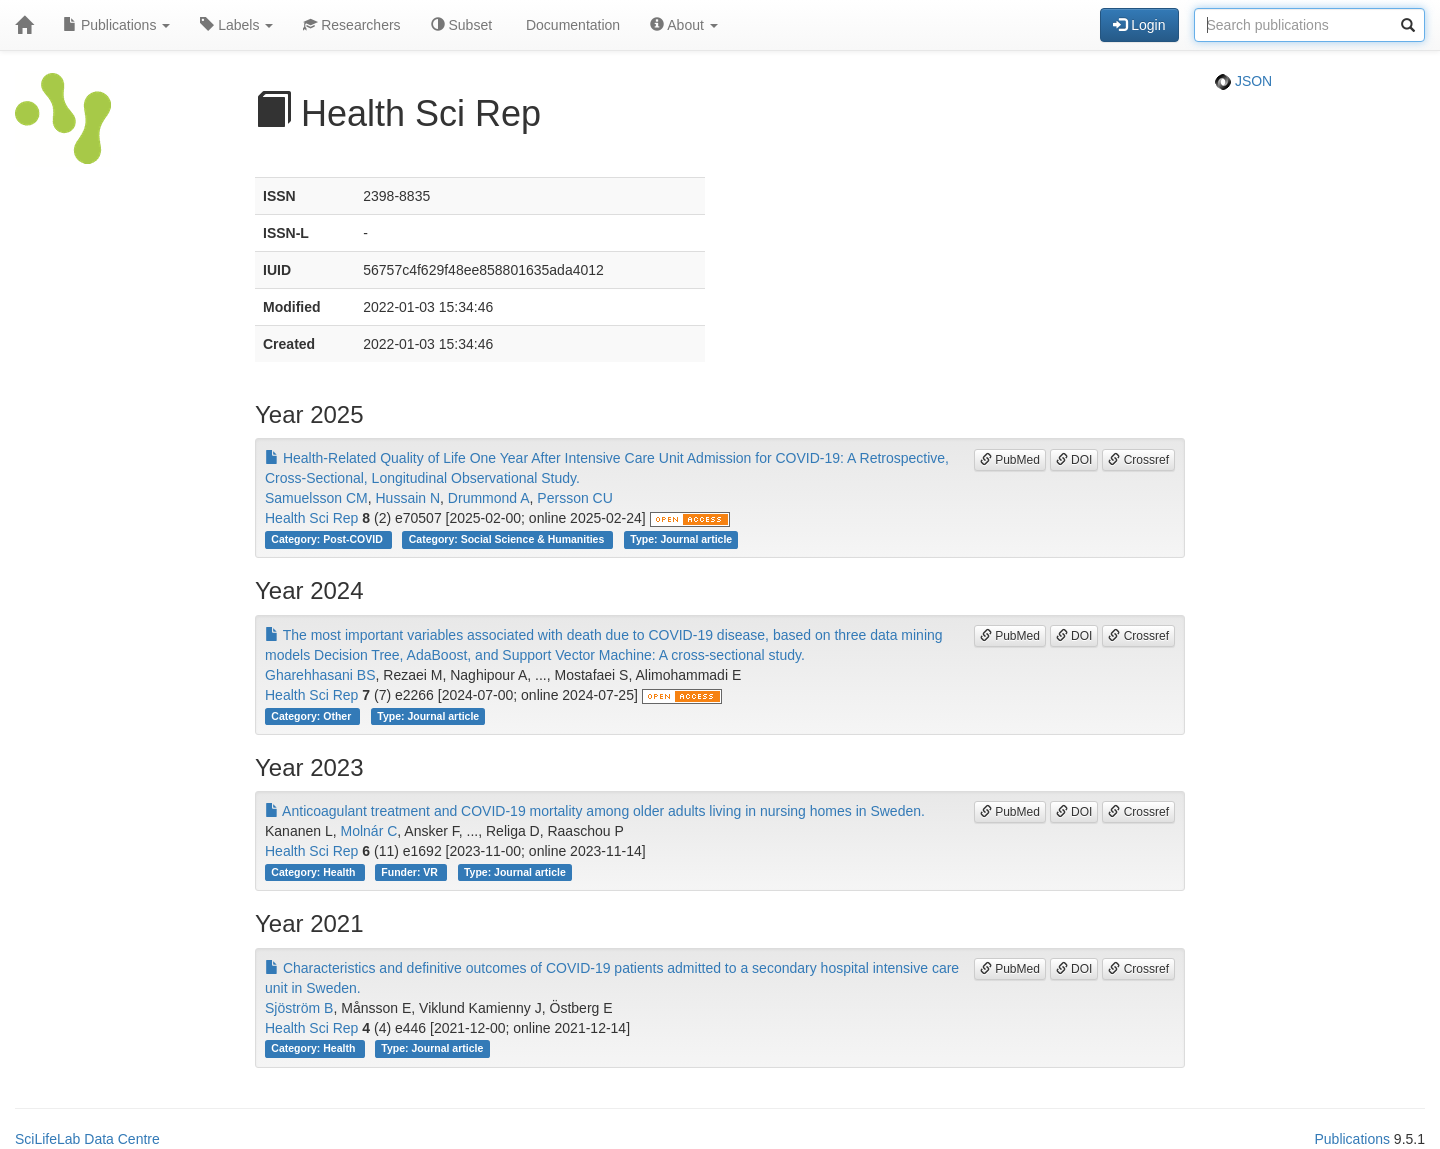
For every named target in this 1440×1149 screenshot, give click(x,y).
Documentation (571, 25)
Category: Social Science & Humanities (508, 539)
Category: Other (312, 716)
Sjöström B (299, 1008)
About (684, 25)
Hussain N (407, 498)
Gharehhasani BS (320, 675)
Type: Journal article (681, 539)
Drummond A (489, 498)
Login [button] (1139, 25)
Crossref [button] (1138, 460)
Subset (461, 25)
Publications (116, 25)
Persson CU (574, 498)
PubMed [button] (1010, 460)
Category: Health (314, 872)
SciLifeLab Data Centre (87, 1139)
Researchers (351, 25)
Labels (236, 25)
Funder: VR (411, 872)
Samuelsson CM (316, 498)
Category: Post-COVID (328, 539)
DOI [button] (1074, 460)
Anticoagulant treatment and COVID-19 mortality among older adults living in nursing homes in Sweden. (595, 811)
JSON (1243, 81)
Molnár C (369, 831)
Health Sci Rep (311, 518)
